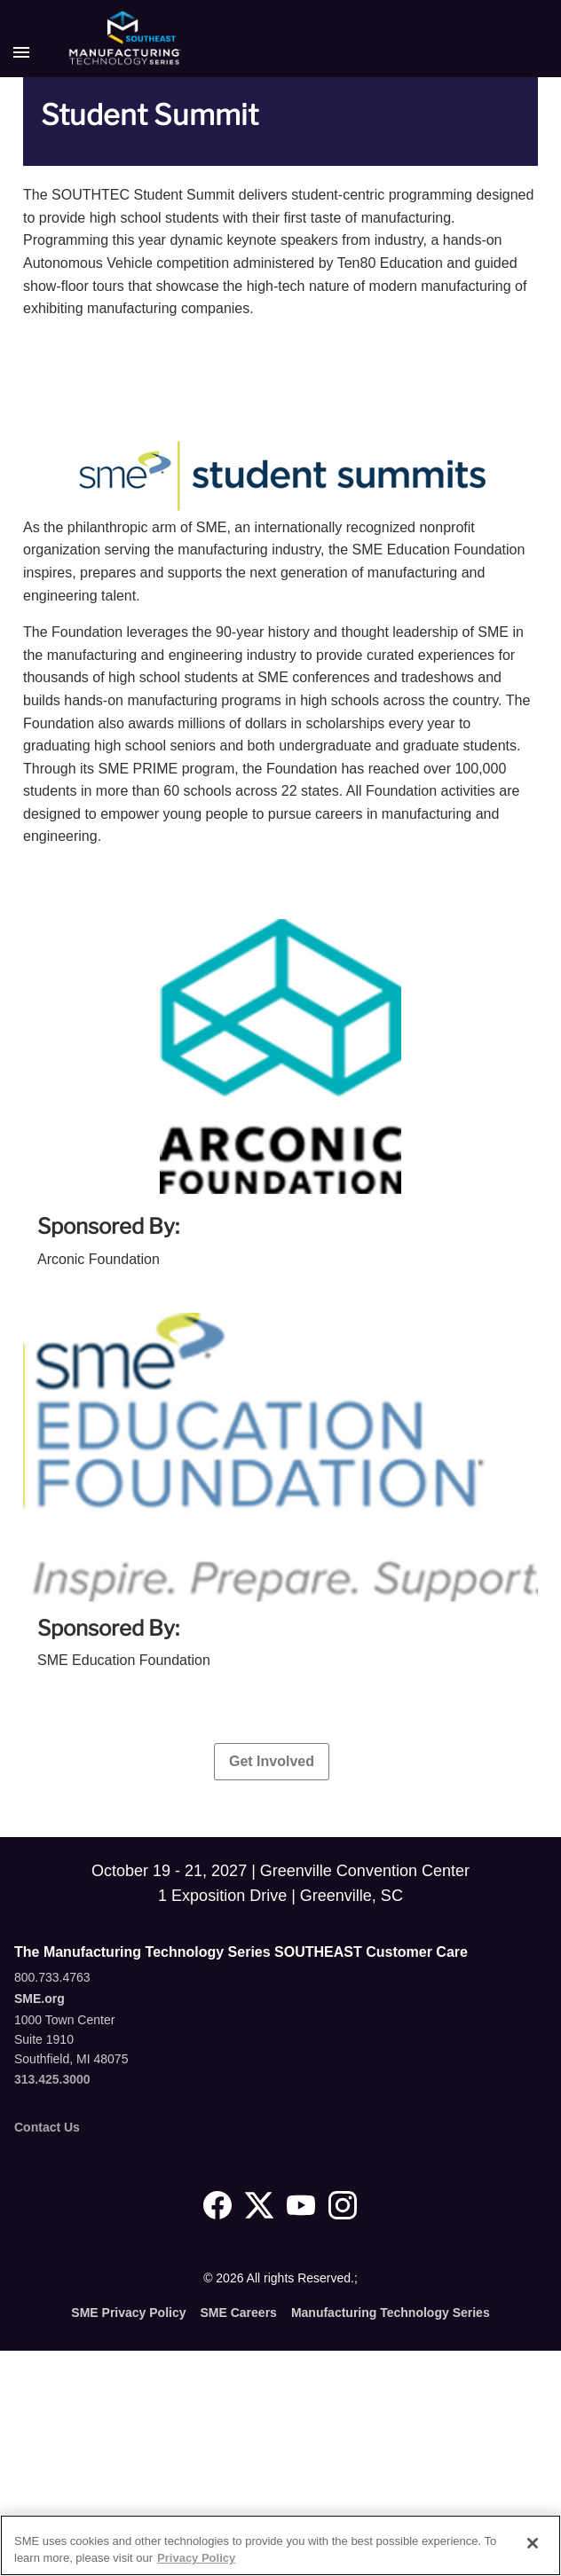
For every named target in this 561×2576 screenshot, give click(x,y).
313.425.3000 (52, 2079)
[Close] (532, 2543)
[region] (280, 2545)
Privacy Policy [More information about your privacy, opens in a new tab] (196, 2557)
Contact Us (47, 2127)
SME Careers (239, 2312)
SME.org (39, 1998)
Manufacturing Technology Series (390, 2312)
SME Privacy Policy (128, 2312)
